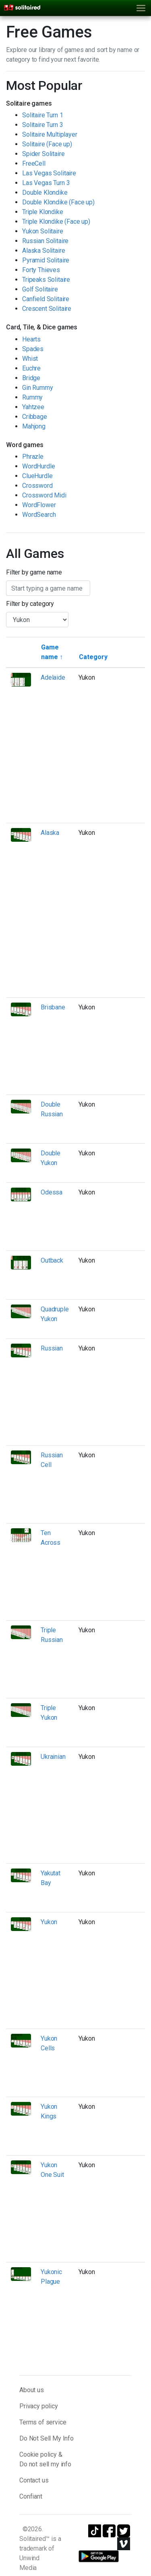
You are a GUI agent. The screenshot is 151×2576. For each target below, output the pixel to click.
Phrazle (32, 456)
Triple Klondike (42, 212)
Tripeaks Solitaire (46, 279)
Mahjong (34, 426)
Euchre (31, 368)
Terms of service (42, 2422)
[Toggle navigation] (141, 8)
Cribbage (34, 416)
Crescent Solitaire (46, 308)
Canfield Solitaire (45, 299)
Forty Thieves (41, 270)
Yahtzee (33, 407)
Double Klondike (45, 192)
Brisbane (53, 1007)
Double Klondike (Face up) (58, 202)
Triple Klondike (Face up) (56, 221)
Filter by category (30, 604)
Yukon (49, 1922)
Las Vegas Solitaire (49, 173)
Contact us (33, 2480)
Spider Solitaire (43, 154)
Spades (32, 349)
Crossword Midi (44, 495)
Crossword (37, 485)
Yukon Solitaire (42, 231)
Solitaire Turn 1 (42, 115)
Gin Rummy (37, 387)
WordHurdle (38, 466)
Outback (52, 1260)
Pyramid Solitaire (45, 260)
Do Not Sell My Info (46, 2438)
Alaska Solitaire (43, 250)
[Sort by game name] (55, 652)
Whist (30, 358)
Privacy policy (38, 2406)
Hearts (31, 339)
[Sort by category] (93, 657)
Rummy (32, 397)
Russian (52, 1348)
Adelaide (53, 677)
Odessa (51, 1192)
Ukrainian (53, 1756)
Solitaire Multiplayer (49, 134)
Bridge (31, 378)
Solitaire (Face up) (47, 144)
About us (31, 2390)
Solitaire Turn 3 (42, 125)
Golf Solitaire (40, 289)
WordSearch (39, 514)
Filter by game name (34, 572)
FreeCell (34, 163)
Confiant (30, 2496)
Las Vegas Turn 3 (46, 183)
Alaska (50, 832)
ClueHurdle (37, 476)
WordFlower (39, 505)
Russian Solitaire (45, 241)
